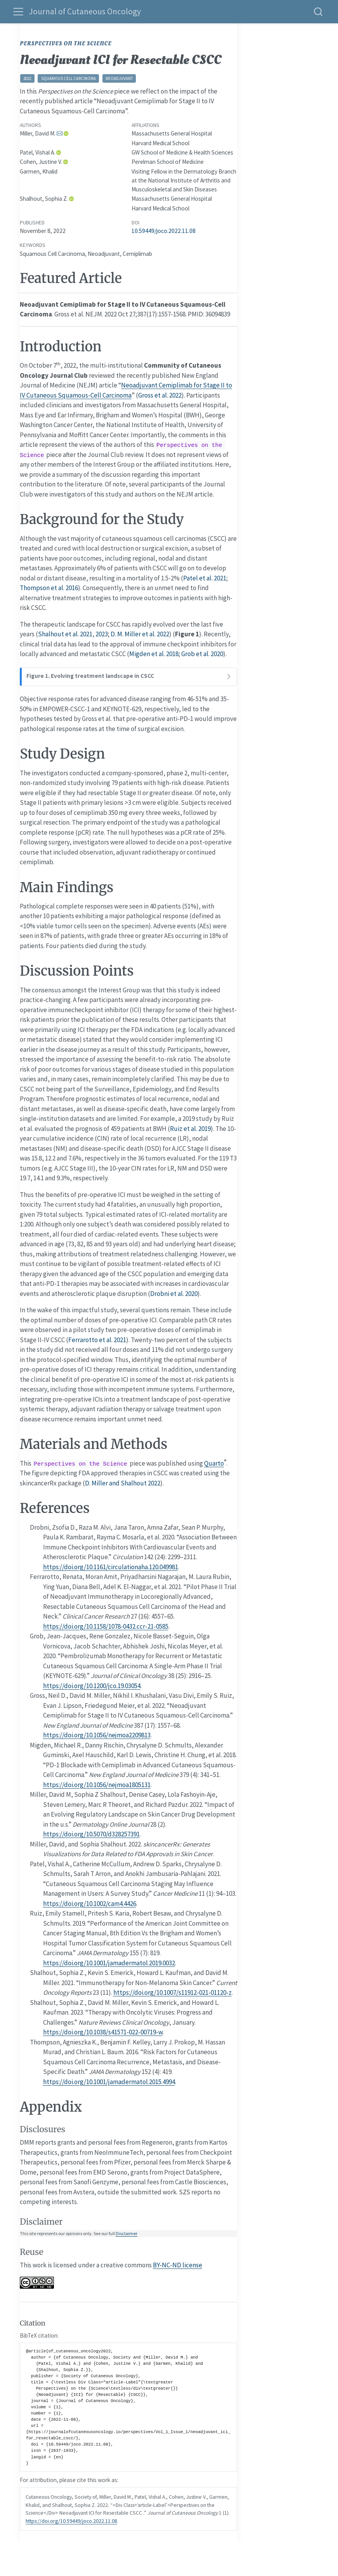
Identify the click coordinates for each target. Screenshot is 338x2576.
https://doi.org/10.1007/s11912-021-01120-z (172, 1992)
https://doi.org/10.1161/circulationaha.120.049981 (110, 1567)
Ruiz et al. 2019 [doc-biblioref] (190, 1128)
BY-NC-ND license (177, 2265)
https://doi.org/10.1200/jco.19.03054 (91, 1685)
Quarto (214, 1463)
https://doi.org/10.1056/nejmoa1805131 (97, 1784)
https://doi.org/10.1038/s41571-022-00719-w (103, 2032)
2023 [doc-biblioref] (101, 634)
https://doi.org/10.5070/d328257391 (91, 1834)
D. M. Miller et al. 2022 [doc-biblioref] (140, 634)
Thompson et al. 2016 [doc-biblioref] (49, 588)
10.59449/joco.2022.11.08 (164, 230)
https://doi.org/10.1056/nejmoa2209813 (97, 1735)
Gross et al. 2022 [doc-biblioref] (160, 395)
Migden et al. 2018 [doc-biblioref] (154, 654)
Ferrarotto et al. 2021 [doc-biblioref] (97, 1340)
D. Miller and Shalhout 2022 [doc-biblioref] (122, 1483)
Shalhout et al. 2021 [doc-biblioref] (65, 634)
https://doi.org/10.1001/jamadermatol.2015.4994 (109, 2081)
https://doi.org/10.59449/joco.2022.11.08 (71, 2520)
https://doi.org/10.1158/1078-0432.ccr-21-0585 (105, 1626)
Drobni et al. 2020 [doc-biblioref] (174, 1293)
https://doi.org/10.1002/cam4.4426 (89, 1903)
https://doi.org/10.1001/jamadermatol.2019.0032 (109, 1963)
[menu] (18, 11)
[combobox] (318, 11)
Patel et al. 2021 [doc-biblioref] (204, 578)
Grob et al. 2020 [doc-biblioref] (202, 654)
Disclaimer (126, 2233)
